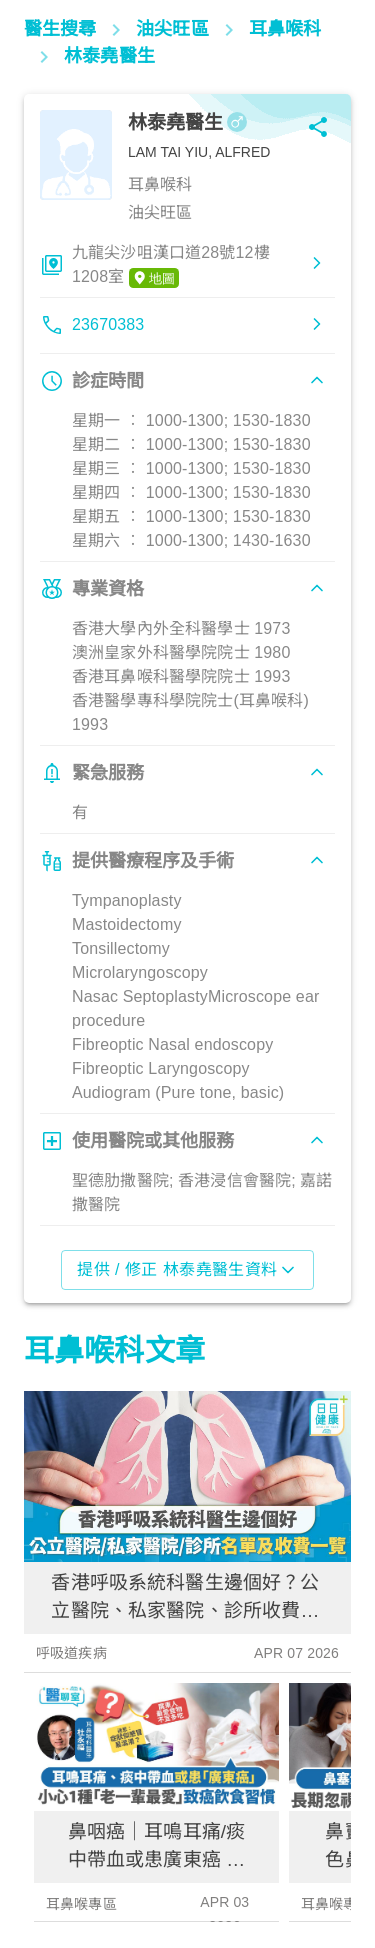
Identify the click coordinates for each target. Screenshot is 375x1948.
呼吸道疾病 (71, 1653)
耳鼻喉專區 (81, 1904)
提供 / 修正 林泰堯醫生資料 (187, 1270)
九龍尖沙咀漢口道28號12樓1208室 (171, 266)
